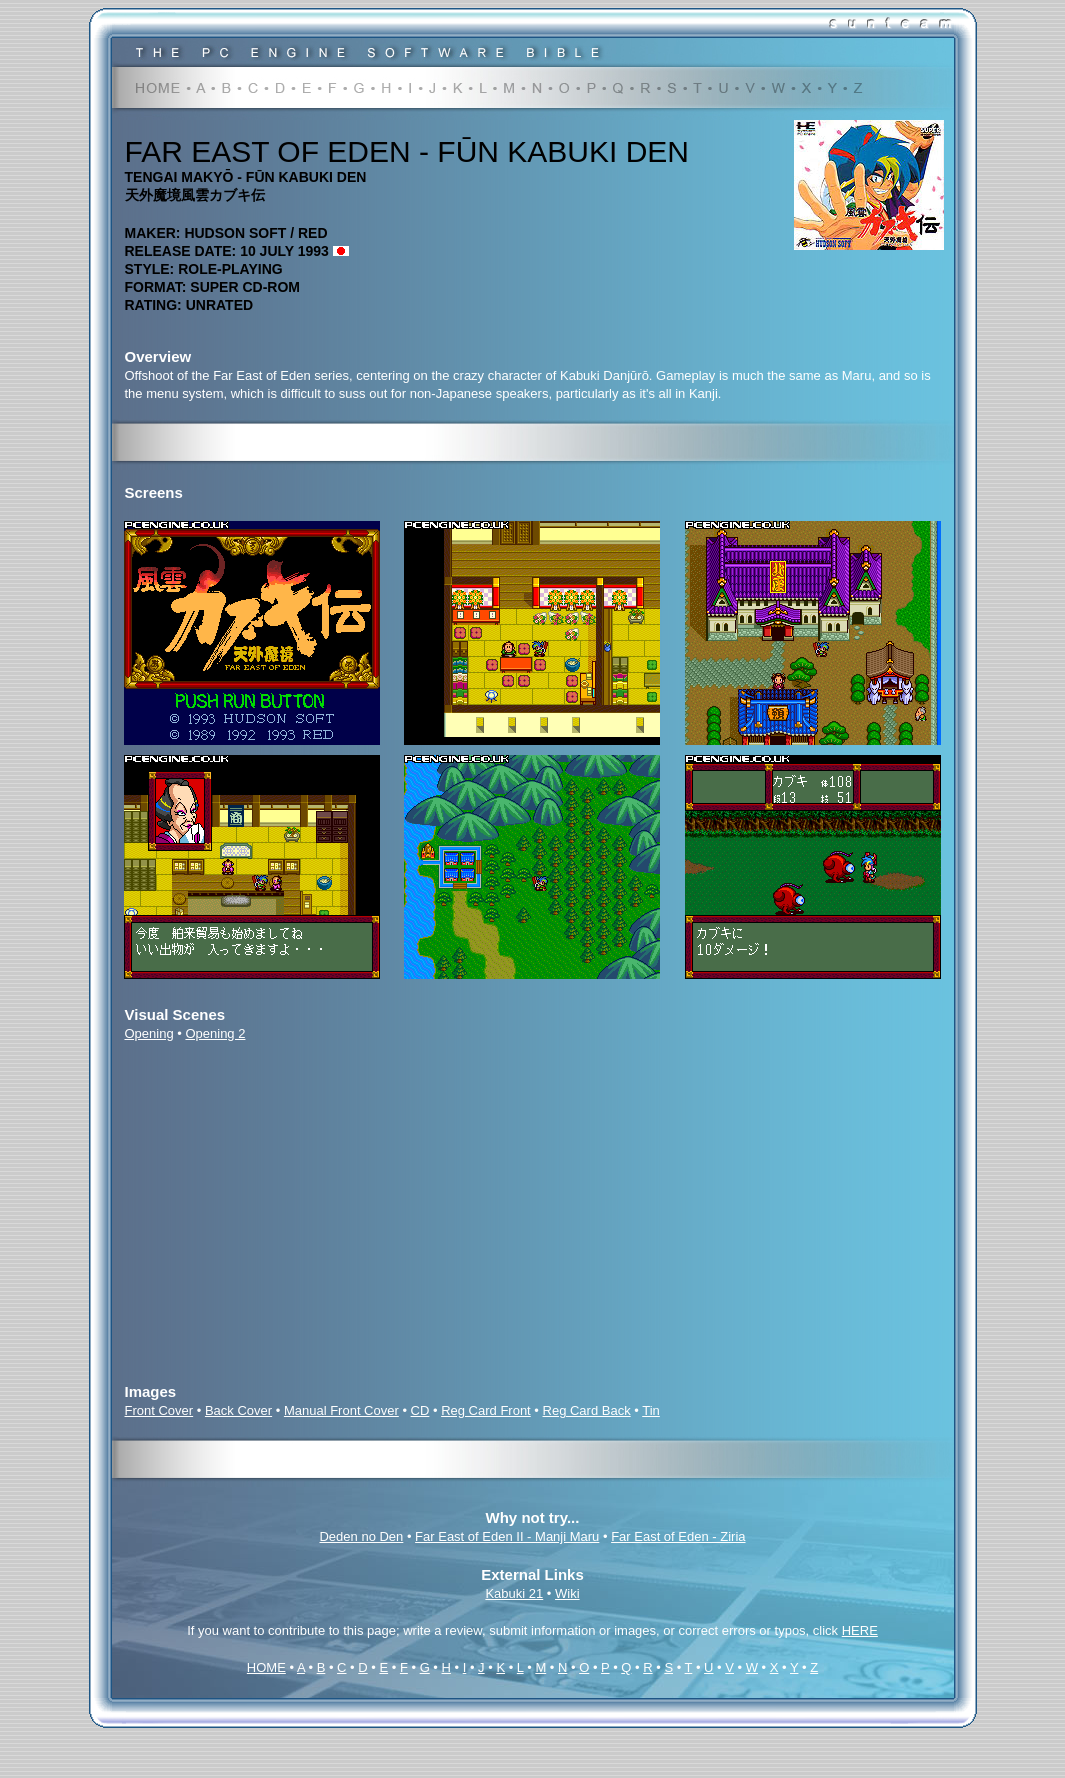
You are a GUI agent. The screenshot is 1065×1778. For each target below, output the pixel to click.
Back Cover (238, 1410)
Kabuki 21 (514, 1593)
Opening (149, 1033)
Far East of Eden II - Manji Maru (507, 1536)
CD (420, 1410)
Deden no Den (361, 1536)
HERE (860, 1630)
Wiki (567, 1593)
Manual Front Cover (341, 1410)
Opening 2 (215, 1033)
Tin (651, 1410)
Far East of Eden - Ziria (678, 1536)
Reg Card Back (587, 1410)
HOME (266, 1667)
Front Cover (159, 1410)
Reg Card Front (486, 1410)
